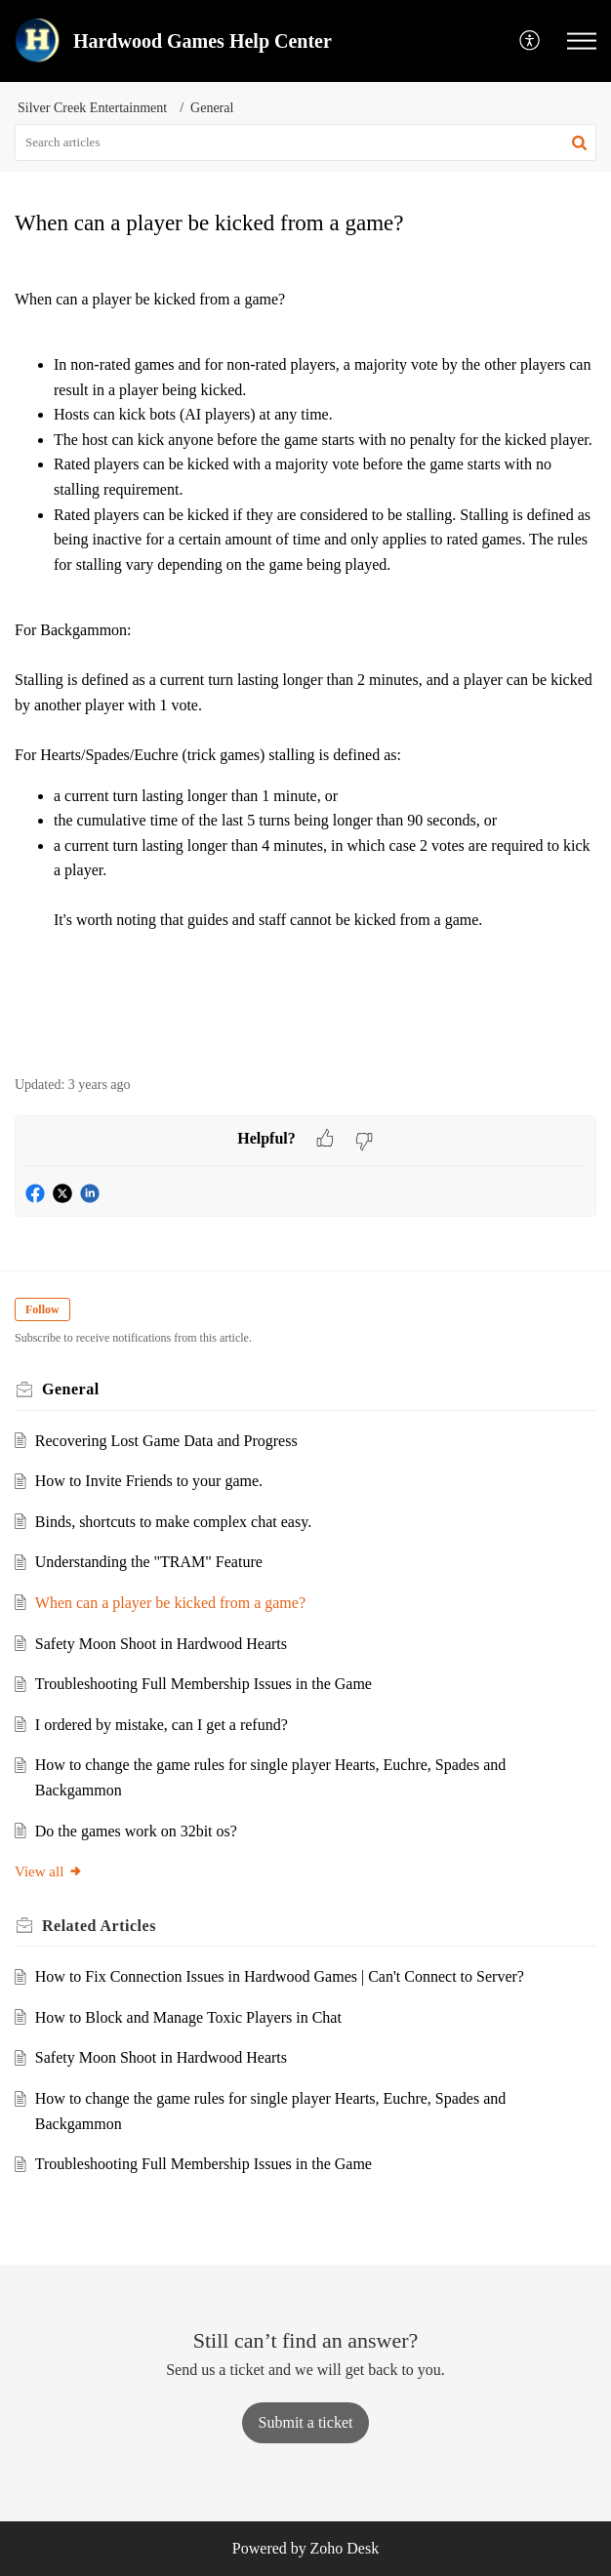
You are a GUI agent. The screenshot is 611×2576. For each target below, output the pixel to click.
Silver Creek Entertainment (92, 108)
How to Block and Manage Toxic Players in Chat (188, 2017)
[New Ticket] (306, 2422)
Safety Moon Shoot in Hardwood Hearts (161, 1643)
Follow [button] (42, 1309)
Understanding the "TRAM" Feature (149, 1561)
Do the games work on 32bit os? (136, 1831)
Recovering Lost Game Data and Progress (166, 1440)
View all (49, 1871)
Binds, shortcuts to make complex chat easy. (173, 1521)
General (211, 108)
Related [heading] (99, 1925)
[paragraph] (305, 658)
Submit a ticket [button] (306, 2422)
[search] (305, 142)
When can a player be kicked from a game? (170, 1602)
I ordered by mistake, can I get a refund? (161, 1724)
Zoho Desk (345, 2548)
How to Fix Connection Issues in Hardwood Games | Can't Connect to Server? (279, 1976)
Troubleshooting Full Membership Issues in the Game (203, 1683)
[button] (530, 41)
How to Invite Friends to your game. (149, 1480)
